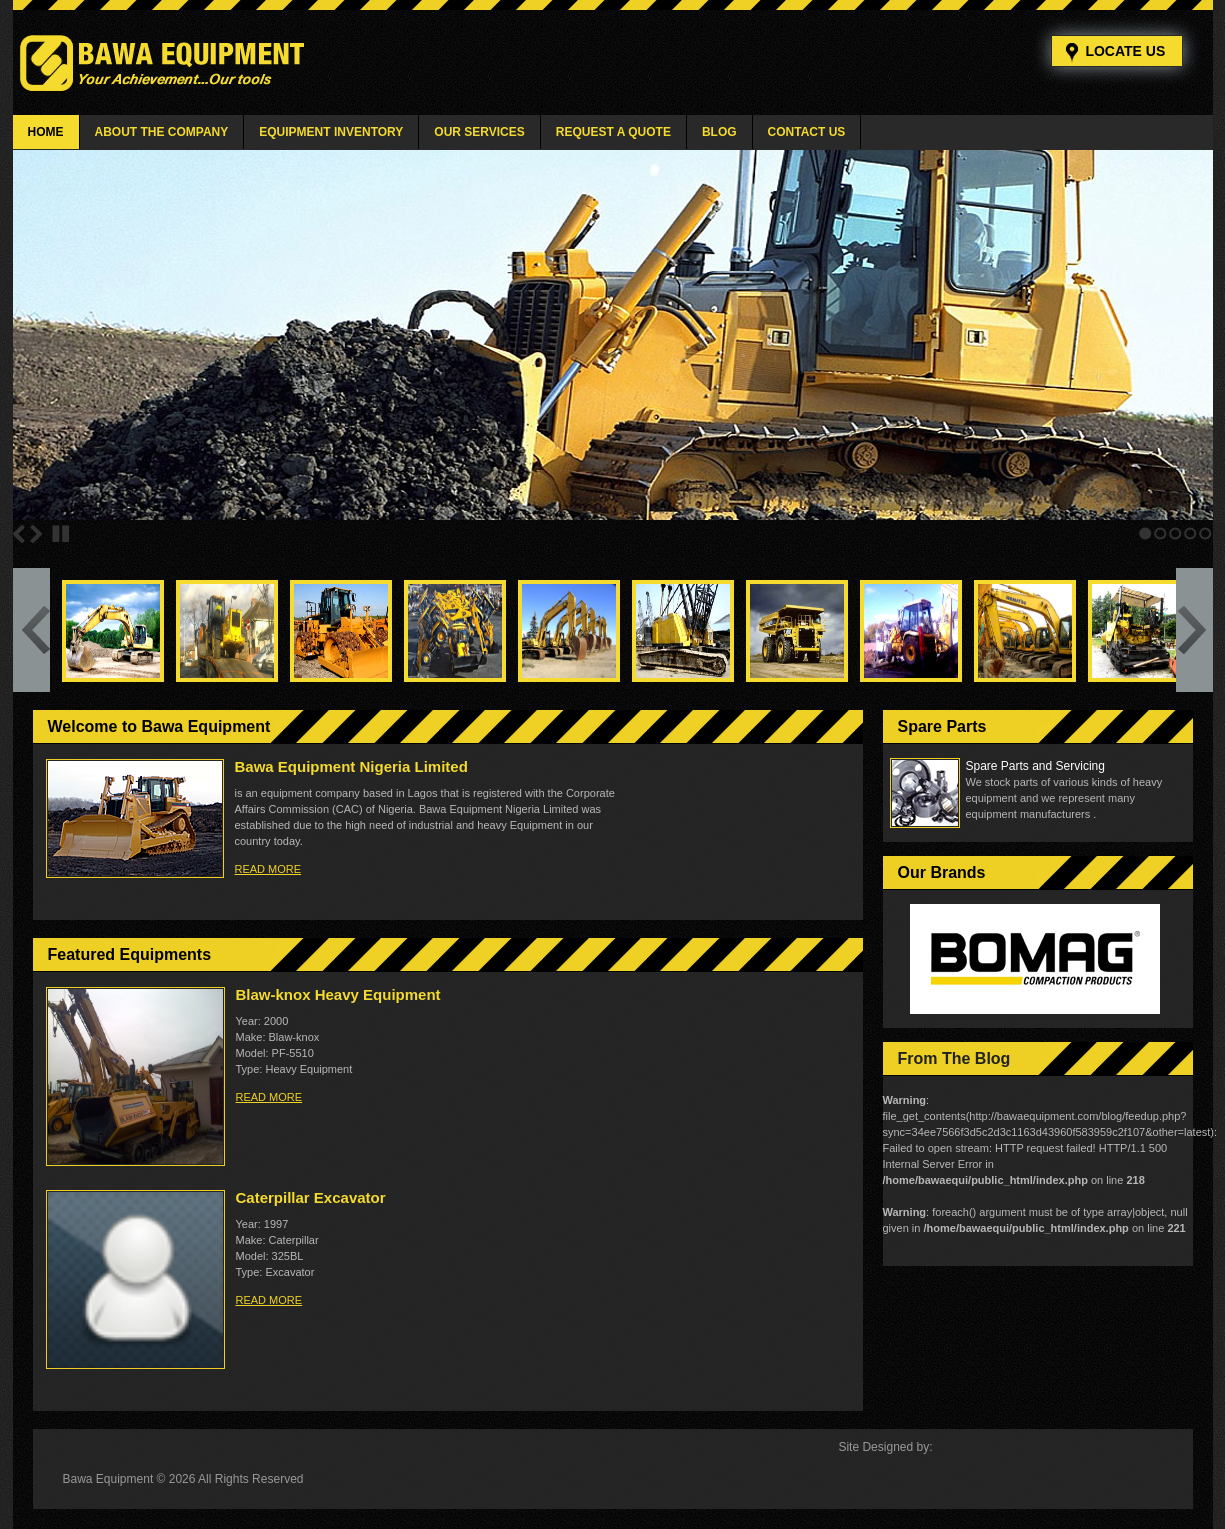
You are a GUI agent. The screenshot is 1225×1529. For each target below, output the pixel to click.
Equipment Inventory (331, 132)
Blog (719, 132)
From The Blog (954, 1058)
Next (36, 534)
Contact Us (807, 132)
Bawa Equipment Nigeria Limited (351, 766)
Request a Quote (613, 132)
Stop (61, 534)
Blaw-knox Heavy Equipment (338, 994)
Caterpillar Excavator (311, 1197)
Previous (19, 534)
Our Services (479, 132)
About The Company (162, 132)
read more (268, 869)
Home (46, 132)
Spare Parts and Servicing (1035, 766)
